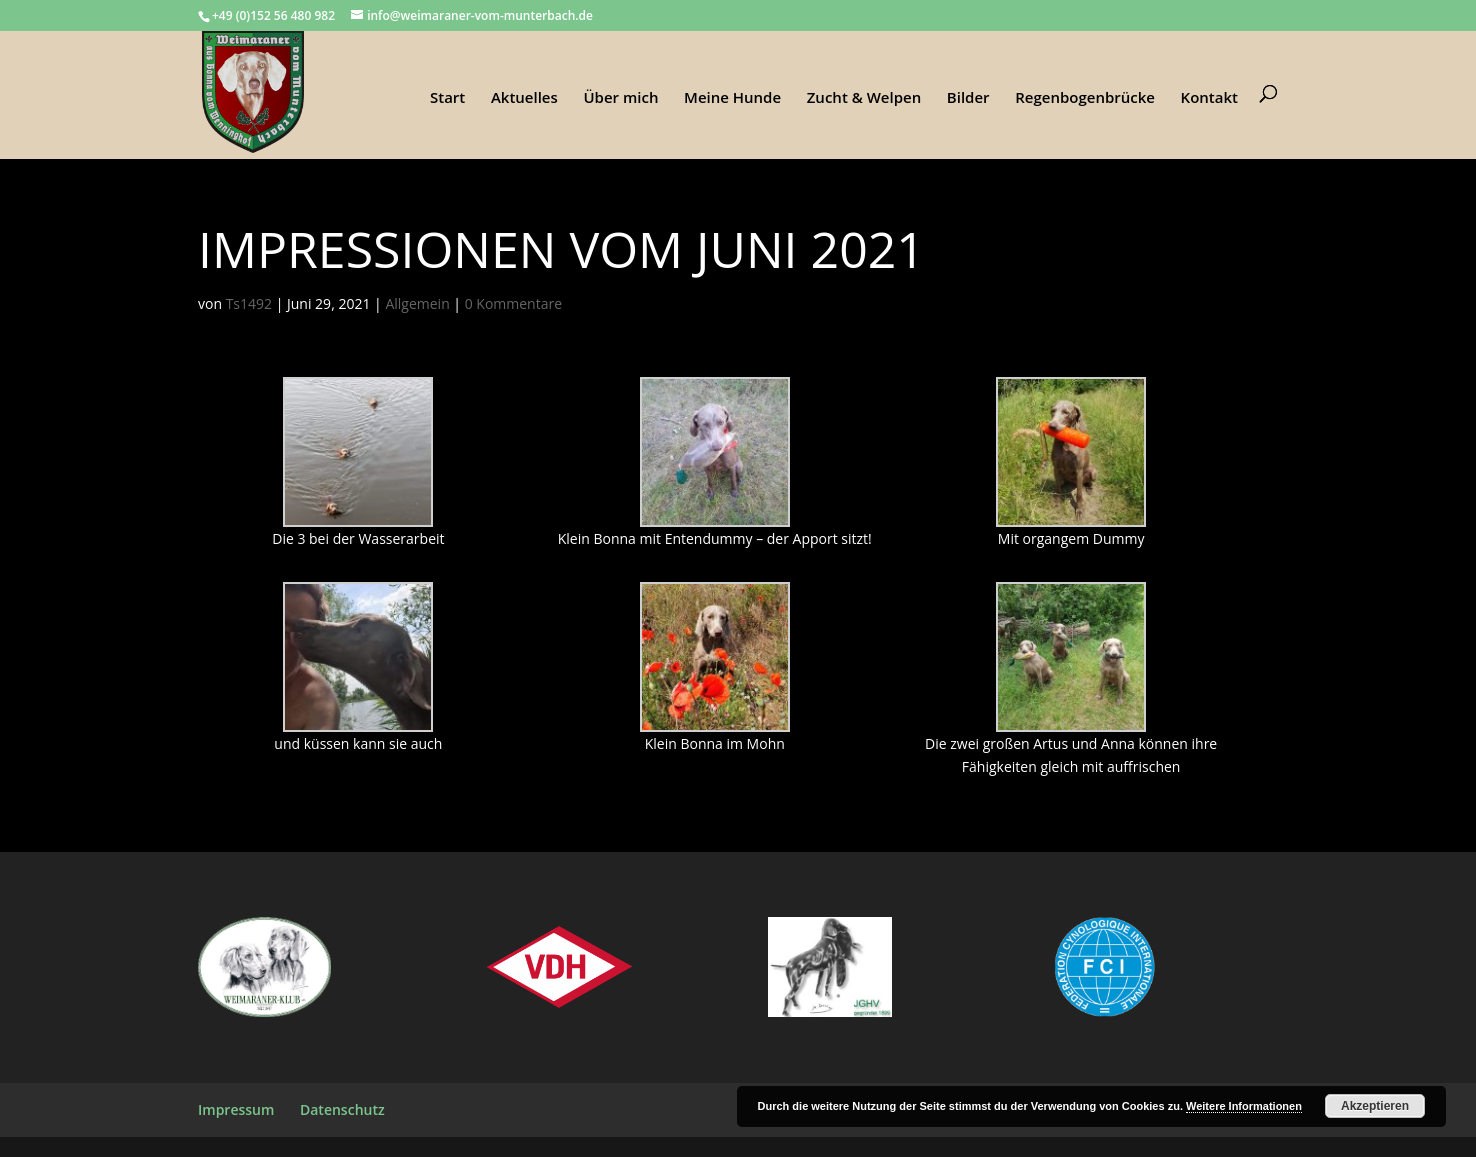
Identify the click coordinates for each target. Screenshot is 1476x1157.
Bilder (968, 98)
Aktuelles (524, 98)
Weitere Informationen (1244, 1106)
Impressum (236, 1109)
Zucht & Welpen (864, 98)
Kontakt (1209, 98)
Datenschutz (342, 1109)
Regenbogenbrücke (1085, 98)
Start (447, 98)
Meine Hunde (732, 98)
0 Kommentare (513, 303)
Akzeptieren (1375, 1106)
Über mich (620, 98)
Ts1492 (249, 303)
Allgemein (417, 303)
